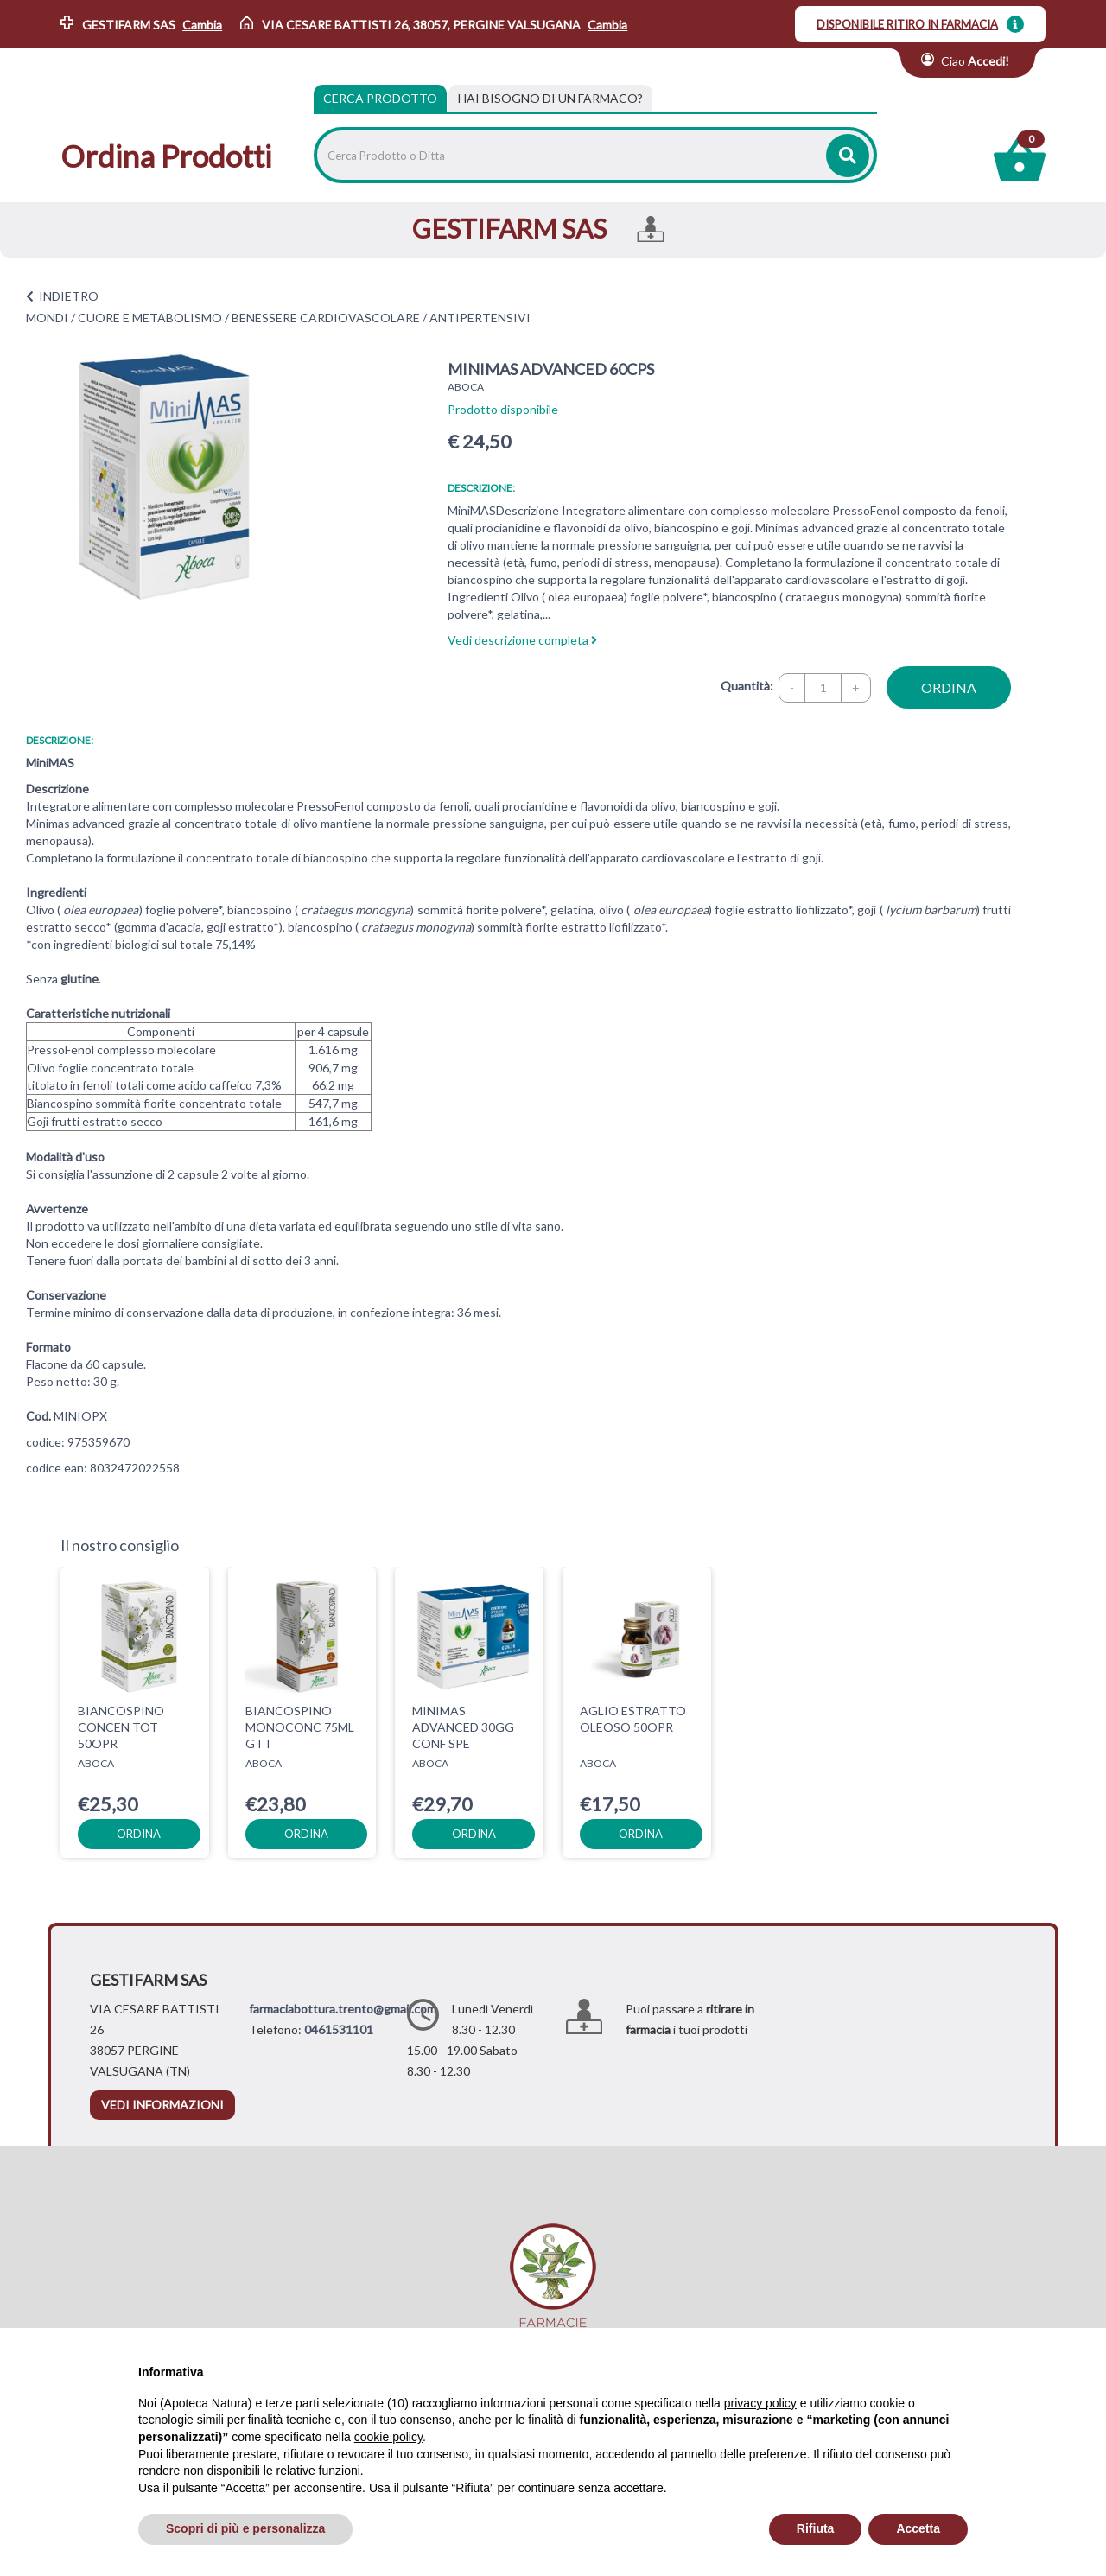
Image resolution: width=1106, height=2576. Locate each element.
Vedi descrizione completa (522, 640)
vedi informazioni (162, 2104)
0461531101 (338, 2029)
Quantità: (747, 685)
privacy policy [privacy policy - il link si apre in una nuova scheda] (760, 2403)
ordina (948, 687)
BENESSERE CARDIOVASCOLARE (326, 317)
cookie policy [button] (388, 2437)
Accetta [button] (918, 2528)
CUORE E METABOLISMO (150, 317)
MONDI (47, 317)
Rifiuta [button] (816, 2528)
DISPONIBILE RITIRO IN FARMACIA (907, 24)
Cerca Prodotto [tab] (380, 98)
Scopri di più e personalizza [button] (245, 2528)
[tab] (550, 98)
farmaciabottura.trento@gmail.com (342, 2008)
